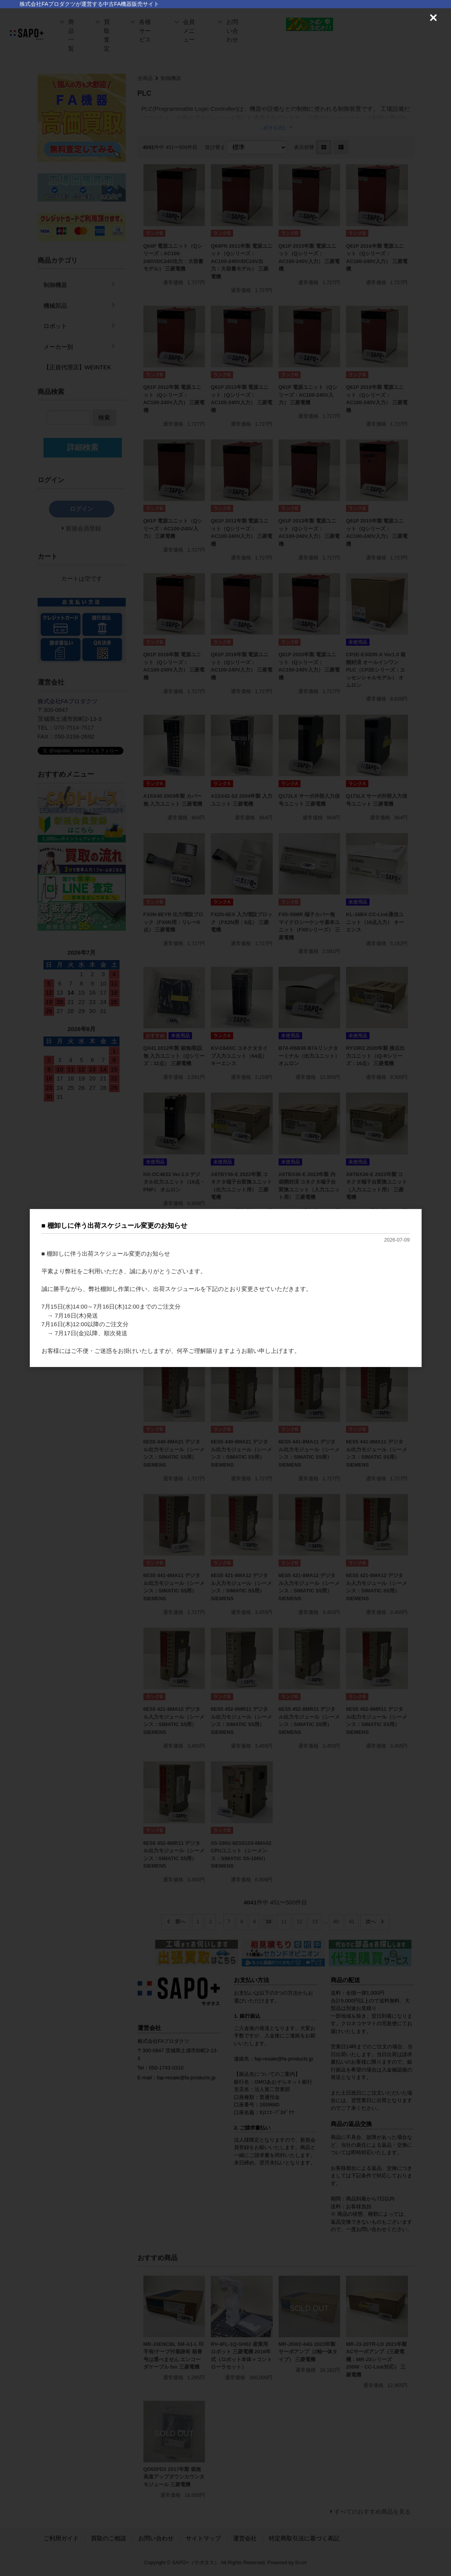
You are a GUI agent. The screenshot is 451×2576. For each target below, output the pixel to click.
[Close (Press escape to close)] (433, 17)
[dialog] (226, 1288)
